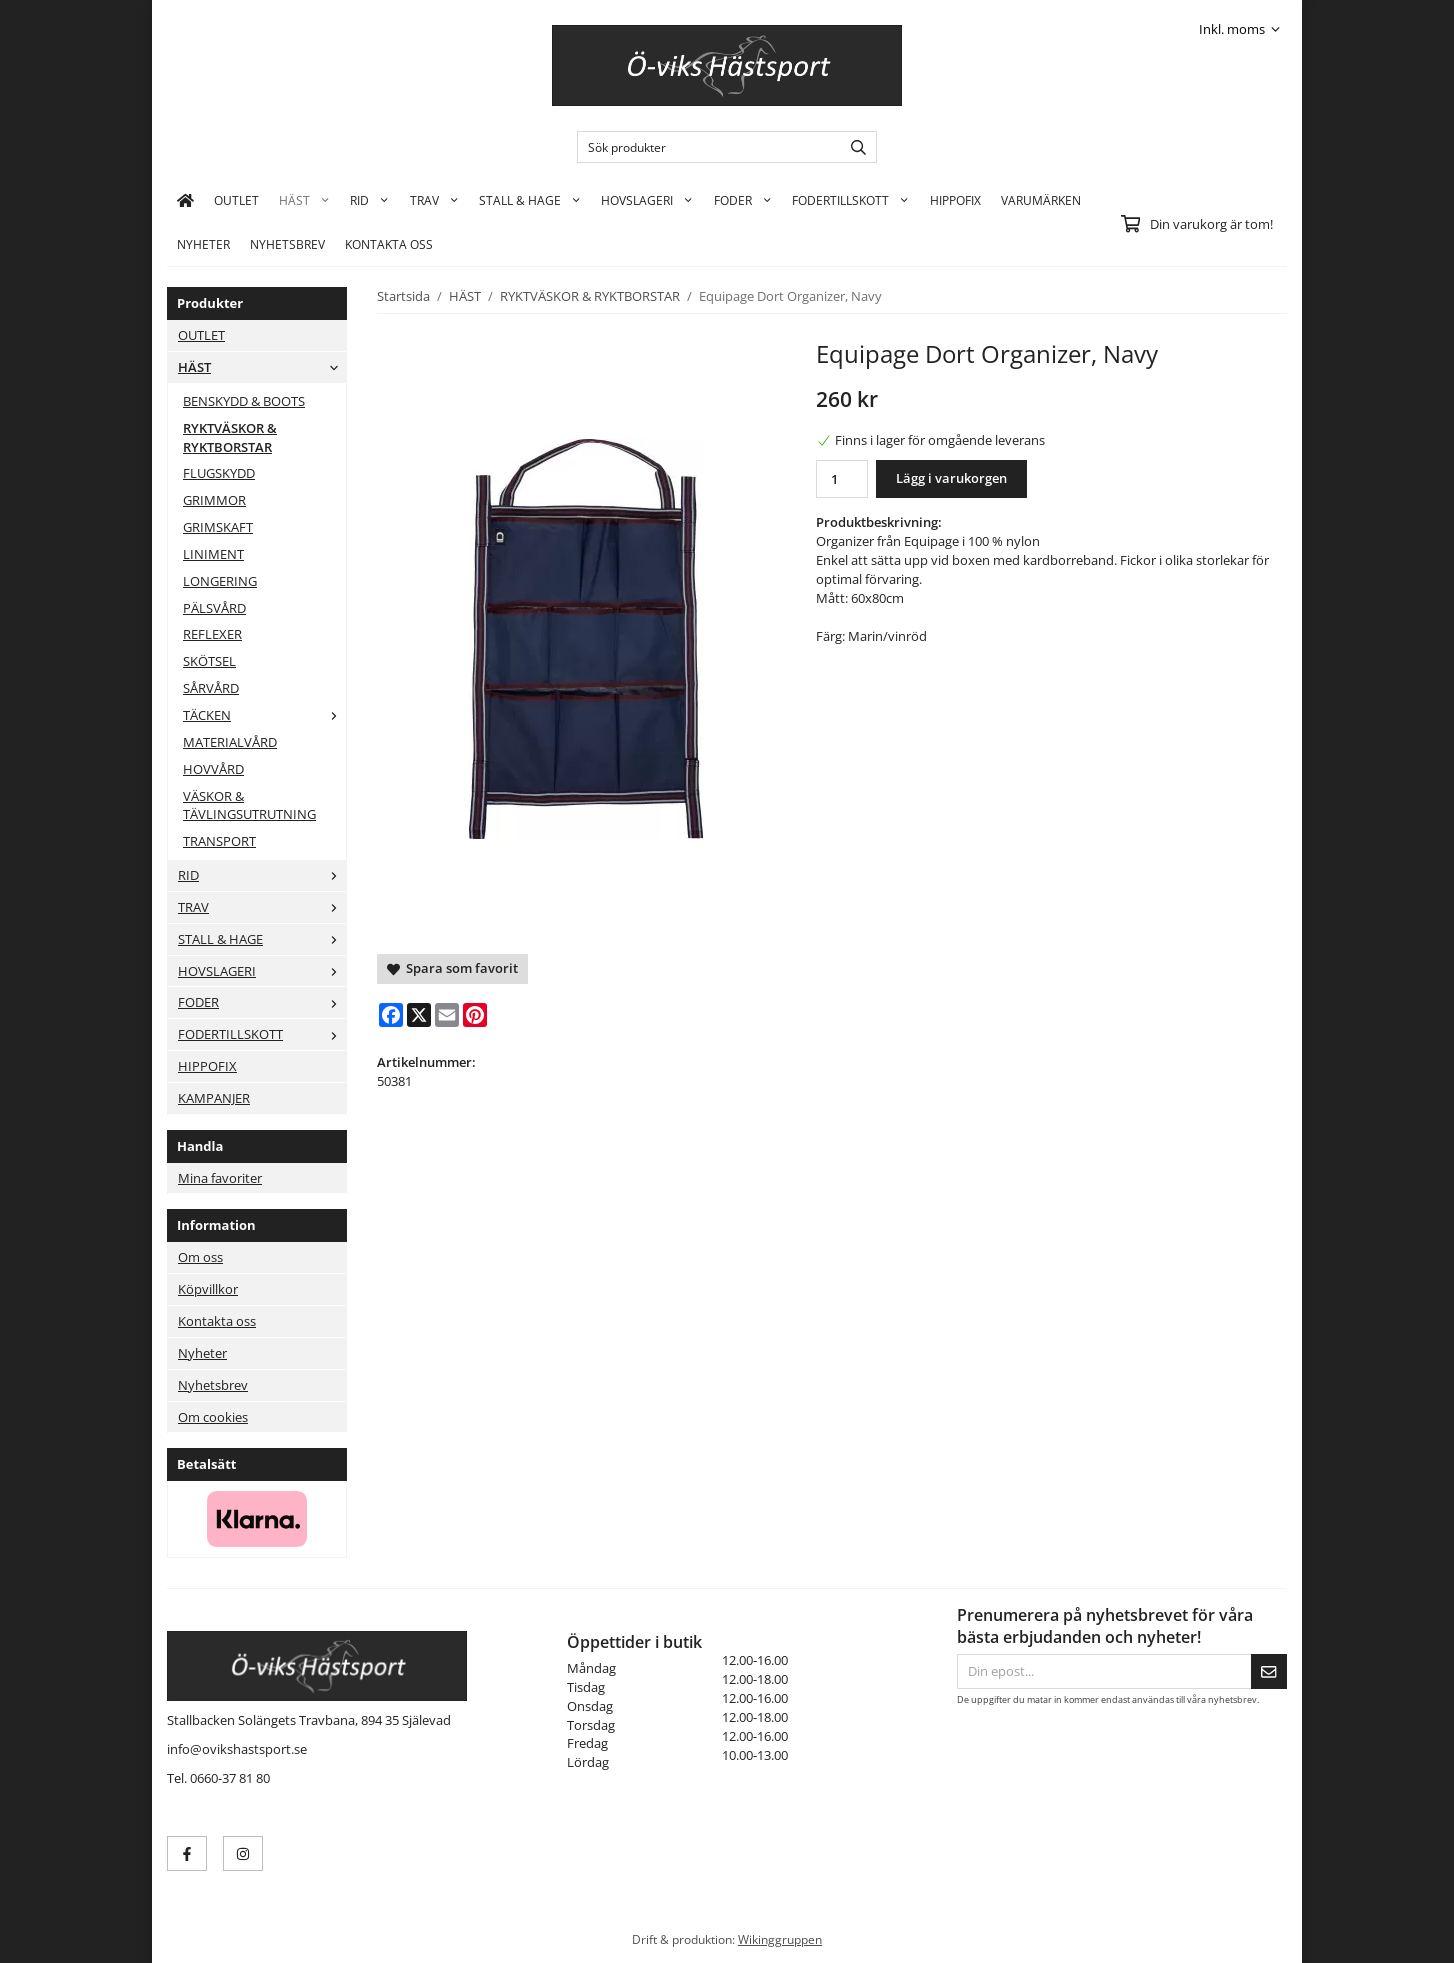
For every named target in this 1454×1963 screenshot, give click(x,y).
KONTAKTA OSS (389, 244)
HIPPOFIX (955, 200)
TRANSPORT (219, 841)
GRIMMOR (214, 500)
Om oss (200, 1257)
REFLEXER (212, 634)
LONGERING (220, 581)
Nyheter (203, 244)
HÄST (304, 200)
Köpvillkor (208, 1289)
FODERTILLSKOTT (850, 200)
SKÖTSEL (209, 661)
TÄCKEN (264, 715)
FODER (743, 200)
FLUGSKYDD (219, 473)
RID (369, 200)
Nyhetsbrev (287, 244)
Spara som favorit (452, 968)
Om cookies (213, 1417)
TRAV (434, 200)
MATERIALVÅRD (230, 742)
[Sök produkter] (704, 147)
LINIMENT (213, 554)
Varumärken (1041, 200)
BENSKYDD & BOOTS (244, 401)
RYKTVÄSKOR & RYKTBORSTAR (230, 437)
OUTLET (236, 200)
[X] (419, 1015)
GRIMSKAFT (218, 527)
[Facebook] (391, 1015)
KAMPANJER (214, 1098)
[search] (853, 147)
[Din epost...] (1104, 1671)
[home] (185, 200)
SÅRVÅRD (211, 688)
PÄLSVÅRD (214, 608)
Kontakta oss (217, 1321)
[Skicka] (1269, 1671)
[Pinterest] (475, 1015)
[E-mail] (447, 1015)
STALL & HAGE (530, 200)
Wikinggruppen (780, 1939)
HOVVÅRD (213, 769)
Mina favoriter (220, 1178)
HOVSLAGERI (647, 200)
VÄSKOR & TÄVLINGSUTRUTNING (249, 805)
